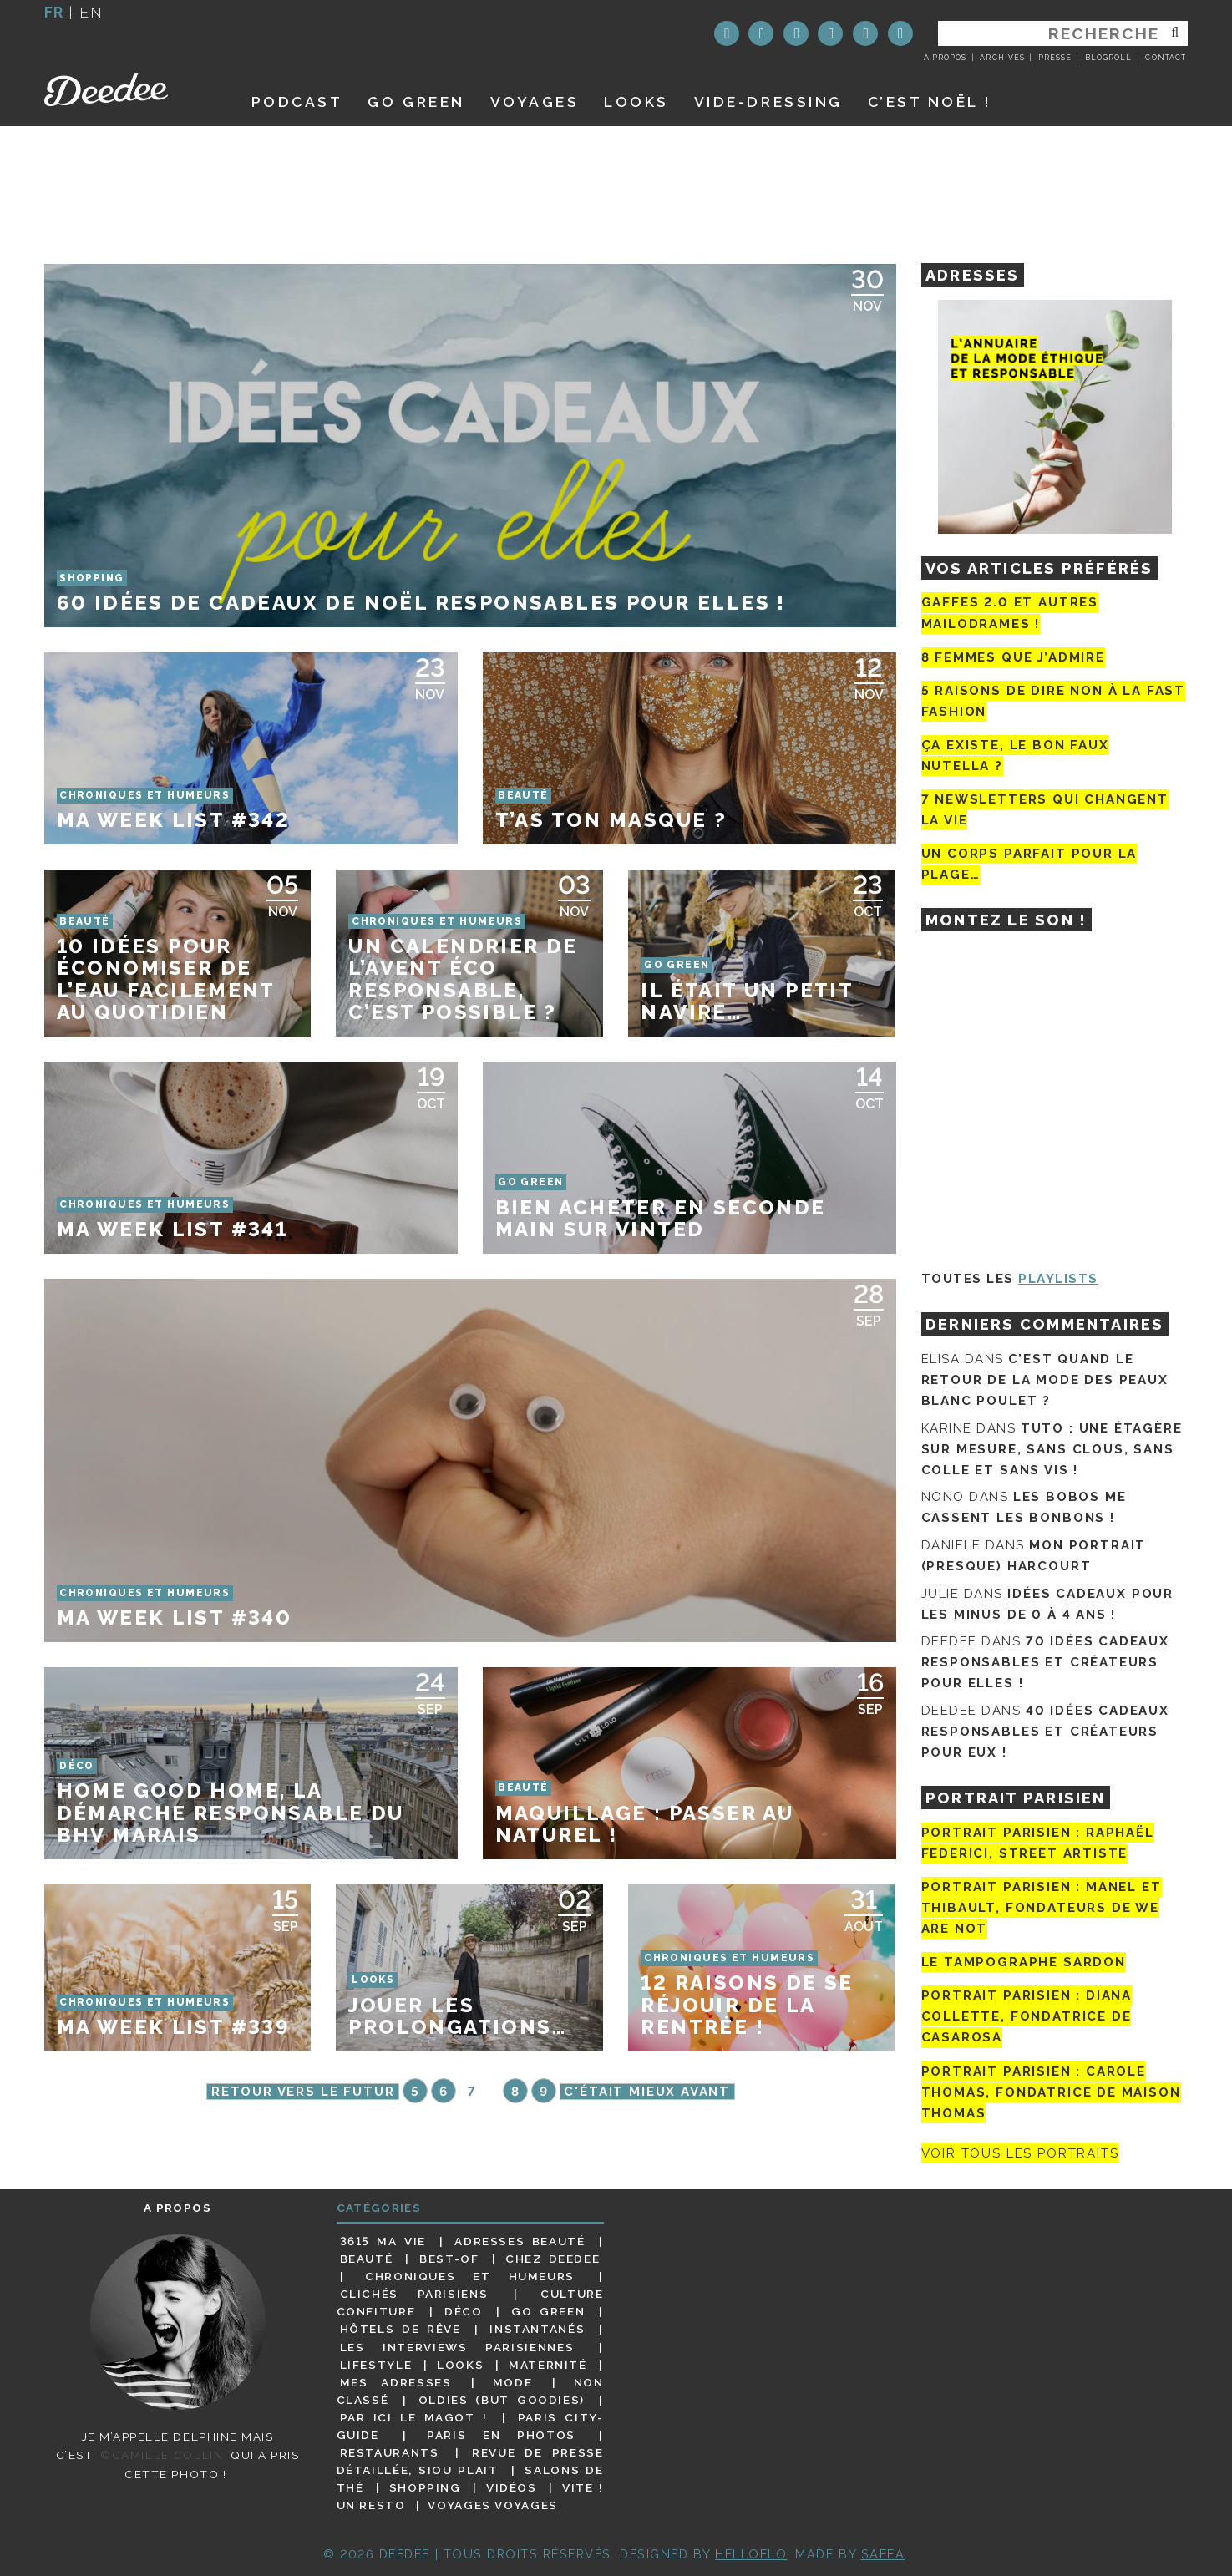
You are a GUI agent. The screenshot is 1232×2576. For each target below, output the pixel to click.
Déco (463, 2311)
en (91, 12)
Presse (1055, 57)
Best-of (449, 2258)
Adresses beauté (519, 2241)
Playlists (1058, 1278)
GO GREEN (416, 101)
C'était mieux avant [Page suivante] (647, 2091)
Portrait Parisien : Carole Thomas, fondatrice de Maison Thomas (1051, 2092)
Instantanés (537, 2328)
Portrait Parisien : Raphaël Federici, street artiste (1037, 1843)
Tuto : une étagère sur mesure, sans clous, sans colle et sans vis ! (1052, 1449)
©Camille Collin (161, 2455)
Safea (883, 2554)
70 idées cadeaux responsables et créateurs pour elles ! (1045, 1662)
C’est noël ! (930, 101)
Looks (636, 101)
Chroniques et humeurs (470, 2276)
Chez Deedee (552, 2258)
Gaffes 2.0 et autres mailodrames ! (1009, 613)
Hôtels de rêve (400, 2328)
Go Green (548, 2311)
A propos (945, 57)
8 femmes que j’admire (1013, 657)
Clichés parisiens (414, 2293)
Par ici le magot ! (414, 2417)
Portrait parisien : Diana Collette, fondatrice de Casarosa (1027, 2016)
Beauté (366, 2258)
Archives (1002, 57)
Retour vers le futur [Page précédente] (302, 2091)
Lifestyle (376, 2364)
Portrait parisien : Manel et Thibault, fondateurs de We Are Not (1041, 1907)
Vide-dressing (768, 101)
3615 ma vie (383, 2241)
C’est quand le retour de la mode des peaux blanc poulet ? (1045, 1379)
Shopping (425, 2487)
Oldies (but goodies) (501, 2399)
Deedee (129, 89)
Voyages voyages (492, 2505)
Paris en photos (501, 2435)
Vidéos (511, 2487)
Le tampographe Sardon (1023, 1962)
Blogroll (1108, 57)
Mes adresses (396, 2382)
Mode (513, 2382)
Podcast (297, 101)
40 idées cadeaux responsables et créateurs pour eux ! (1045, 1731)
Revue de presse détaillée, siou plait (470, 2461)
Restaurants (389, 2452)
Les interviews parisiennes (457, 2347)
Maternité (548, 2364)
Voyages (535, 101)
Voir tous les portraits (1020, 2153)
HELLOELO (751, 2554)
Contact (1165, 57)
